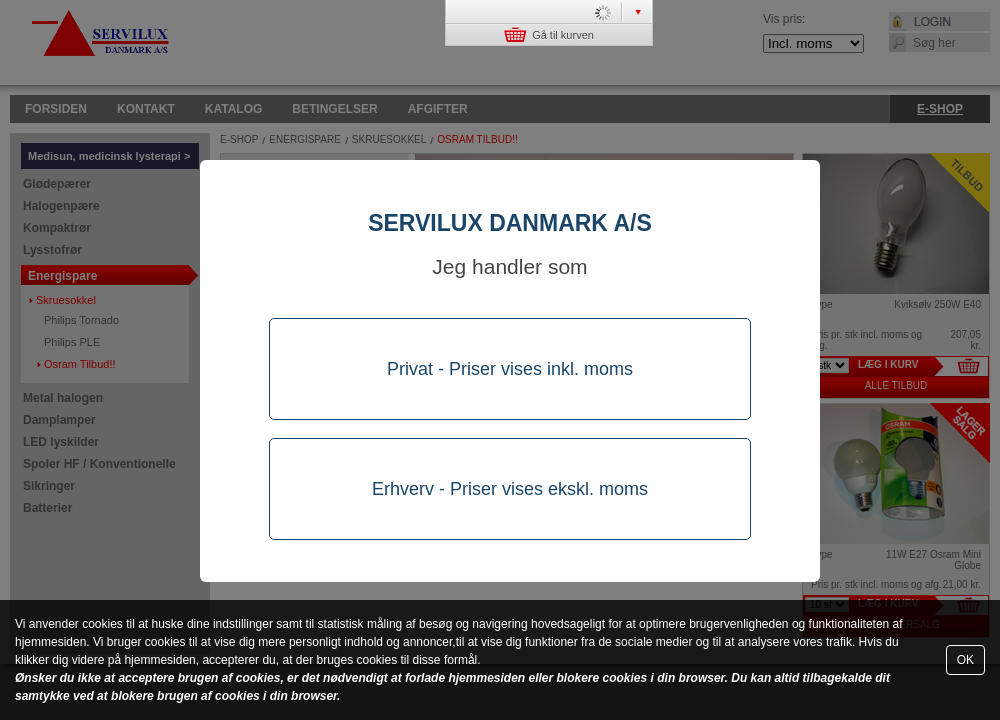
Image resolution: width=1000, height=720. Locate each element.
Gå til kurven (549, 34)
